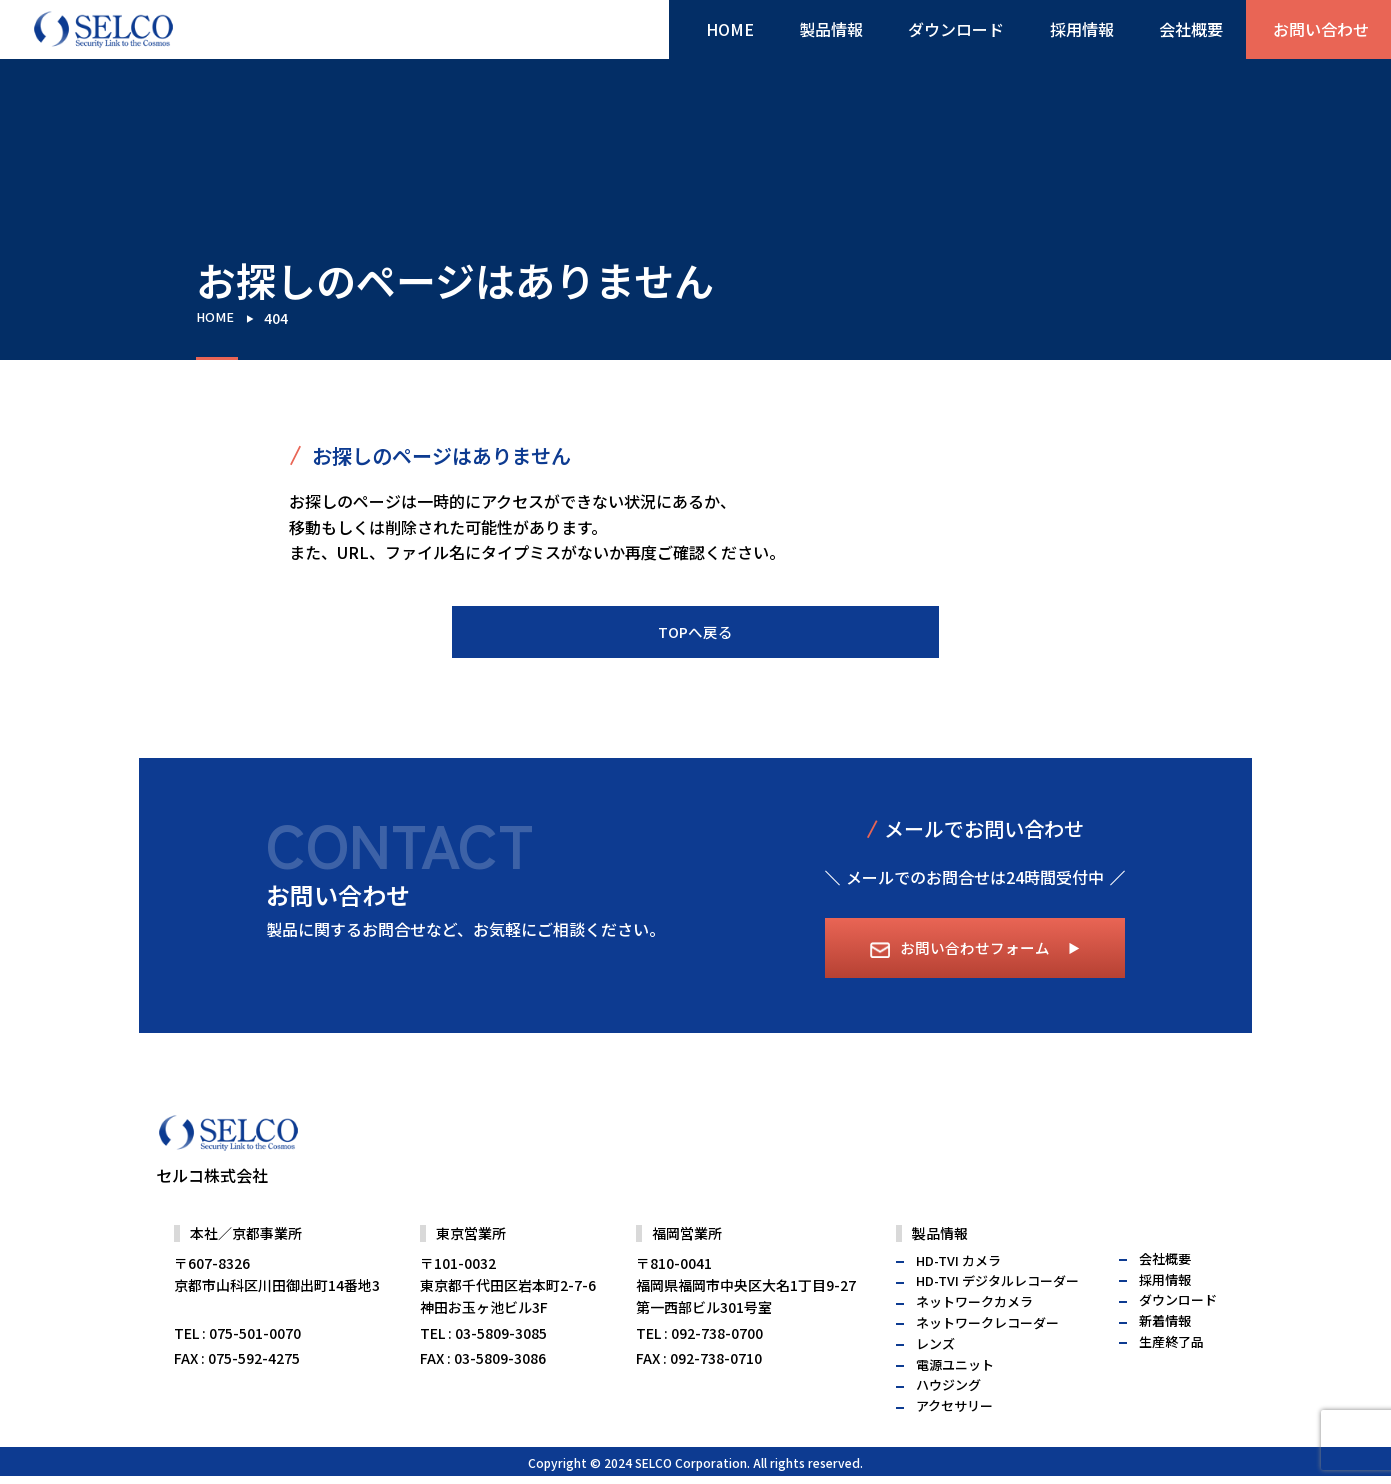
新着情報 (1165, 1360)
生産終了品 (1171, 1381)
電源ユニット (955, 1403)
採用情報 (1078, 34)
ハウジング (948, 1424)
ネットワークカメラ (974, 1341)
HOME (751, 34)
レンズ (935, 1382)
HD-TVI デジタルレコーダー (997, 1320)
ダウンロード (961, 34)
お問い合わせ (1317, 34)
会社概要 (1179, 34)
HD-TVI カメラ (958, 1299)
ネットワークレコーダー (987, 1362)
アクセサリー (954, 1445)
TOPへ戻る (695, 632)
